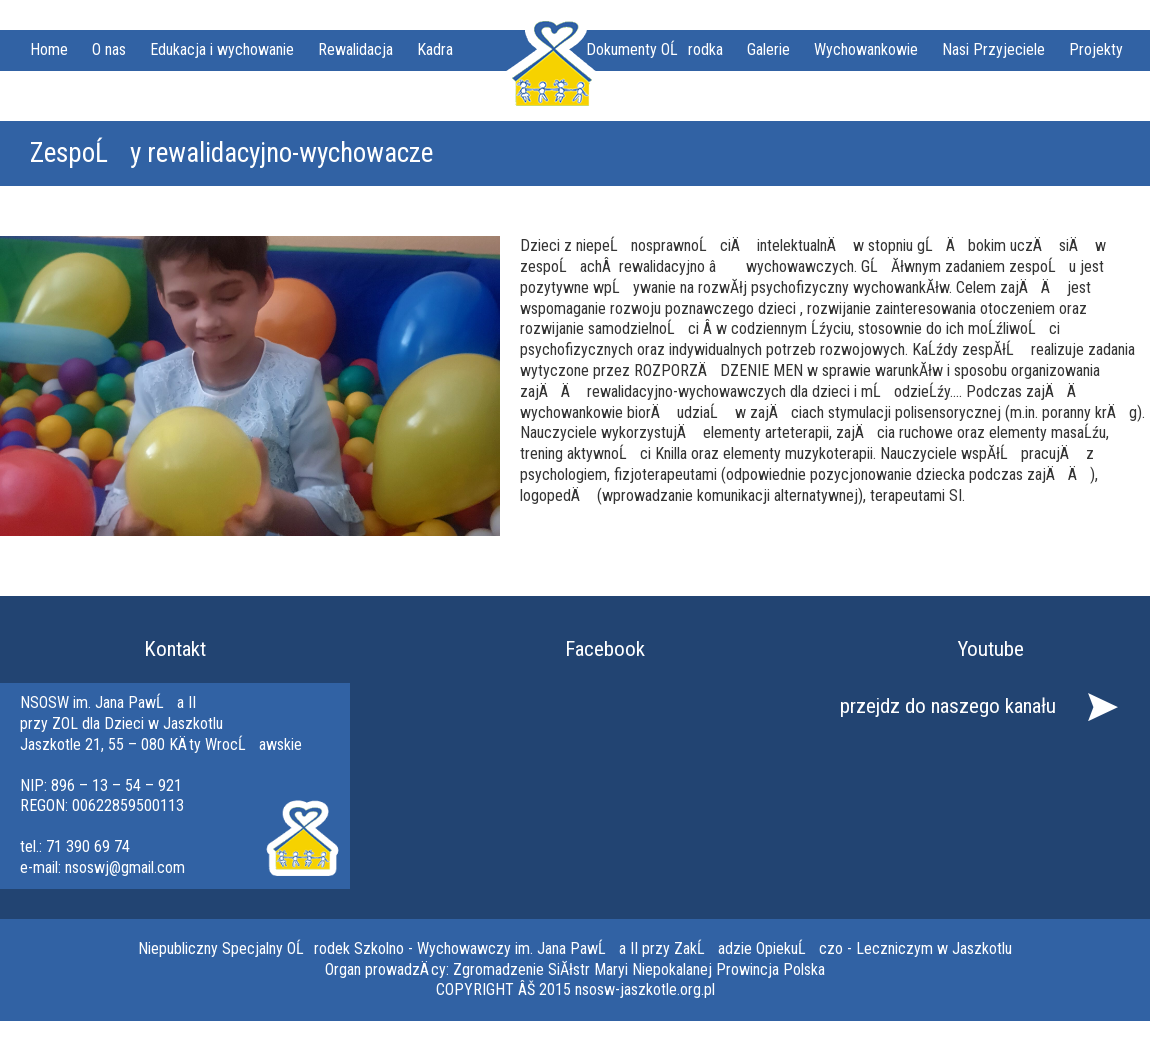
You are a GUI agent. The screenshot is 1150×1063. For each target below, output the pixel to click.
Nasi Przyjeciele (993, 49)
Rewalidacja (355, 49)
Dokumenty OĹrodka (654, 49)
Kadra (435, 49)
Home (49, 49)
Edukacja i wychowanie (222, 49)
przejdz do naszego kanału (948, 706)
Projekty (1096, 49)
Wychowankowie (866, 49)
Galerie (768, 49)
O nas (109, 49)
